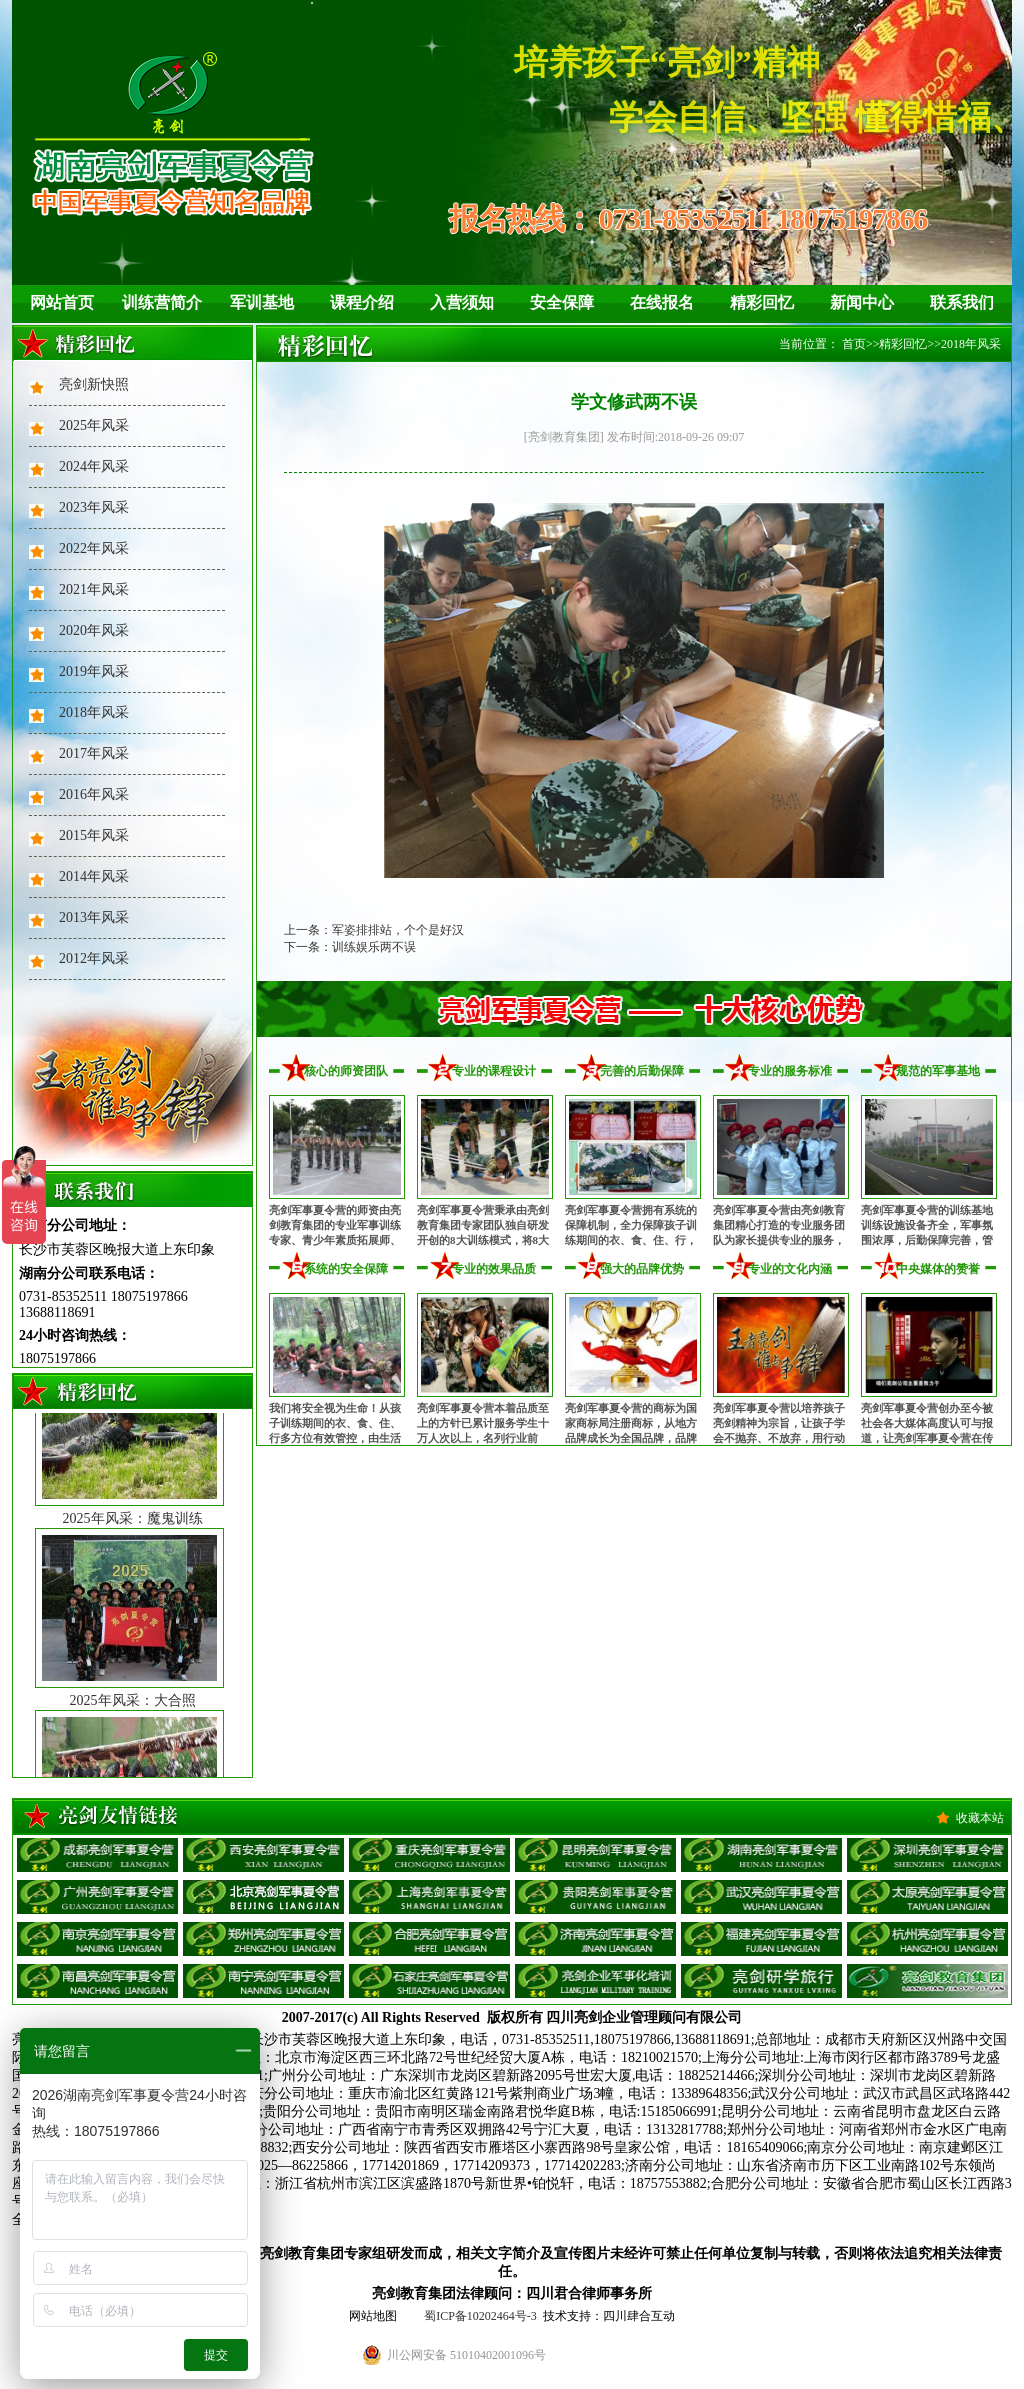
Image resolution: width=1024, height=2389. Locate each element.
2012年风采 (94, 958)
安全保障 (562, 302)
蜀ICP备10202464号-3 (480, 2316)
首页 (854, 344)
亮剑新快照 (94, 384)
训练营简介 (162, 302)
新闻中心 (862, 302)
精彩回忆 (762, 302)
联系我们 (962, 302)
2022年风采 (94, 548)
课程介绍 (362, 302)
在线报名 (662, 302)
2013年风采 (94, 917)
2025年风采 (94, 425)
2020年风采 (94, 630)
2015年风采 (94, 835)
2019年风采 (94, 671)
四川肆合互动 (639, 2316)
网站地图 (373, 2316)
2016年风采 (94, 794)
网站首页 (62, 302)
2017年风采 (94, 753)
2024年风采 (94, 466)
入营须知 (462, 302)
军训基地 (262, 302)
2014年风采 (94, 876)
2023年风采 (94, 507)
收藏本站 (980, 1818)
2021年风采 (94, 589)
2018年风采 (94, 712)
